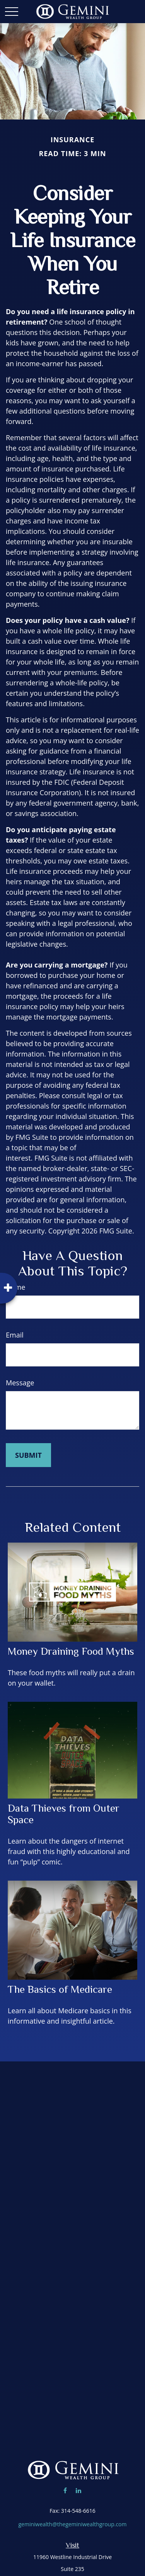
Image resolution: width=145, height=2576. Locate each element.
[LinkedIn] (78, 2490)
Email (15, 1334)
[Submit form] (28, 1455)
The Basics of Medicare (60, 1989)
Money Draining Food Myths (71, 1651)
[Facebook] (65, 2490)
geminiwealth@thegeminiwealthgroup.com (72, 2524)
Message (20, 1382)
